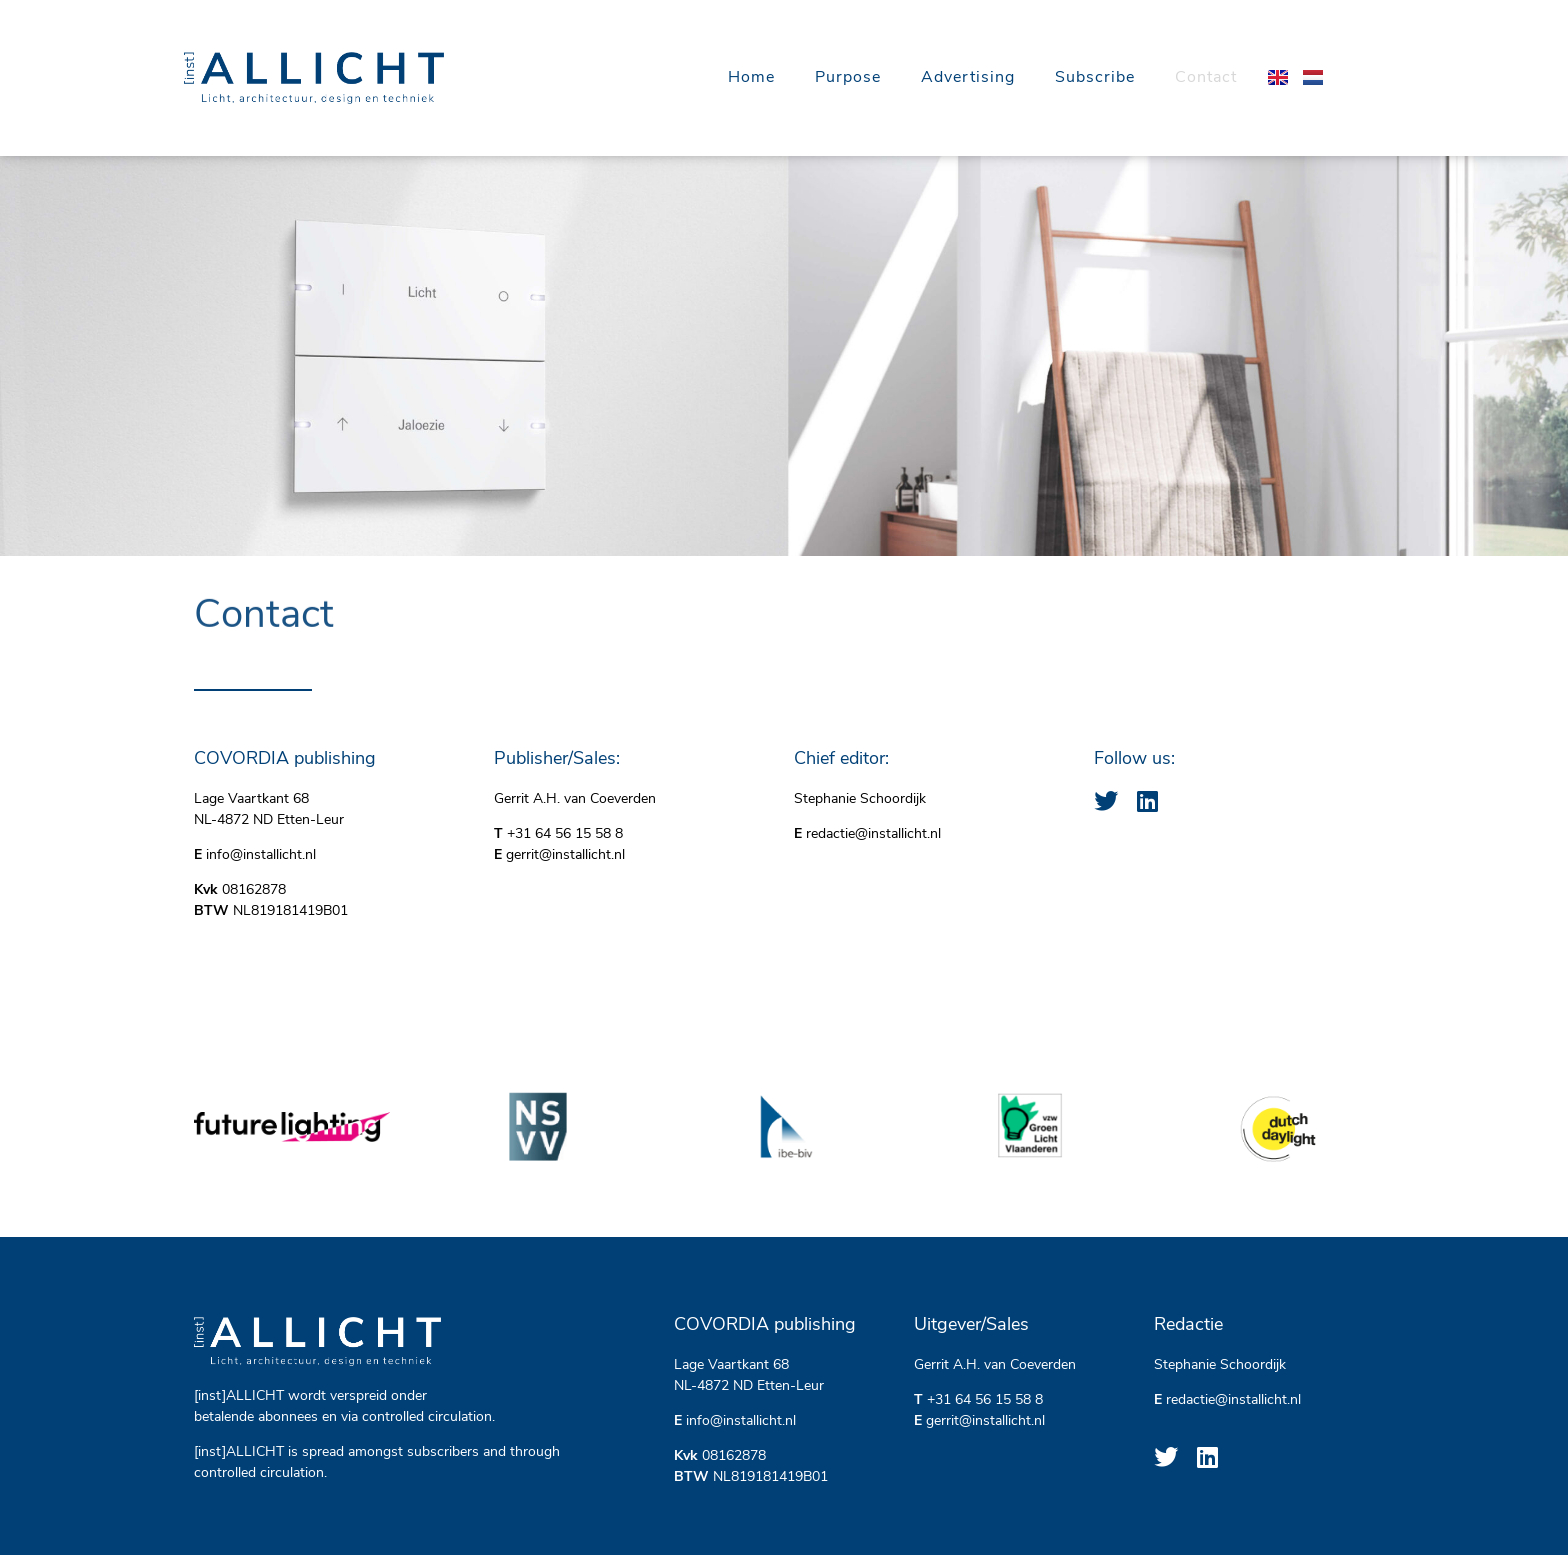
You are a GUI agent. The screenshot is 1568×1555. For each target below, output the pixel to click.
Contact (1206, 78)
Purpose (848, 78)
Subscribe (1095, 78)
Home (751, 78)
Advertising (968, 78)
